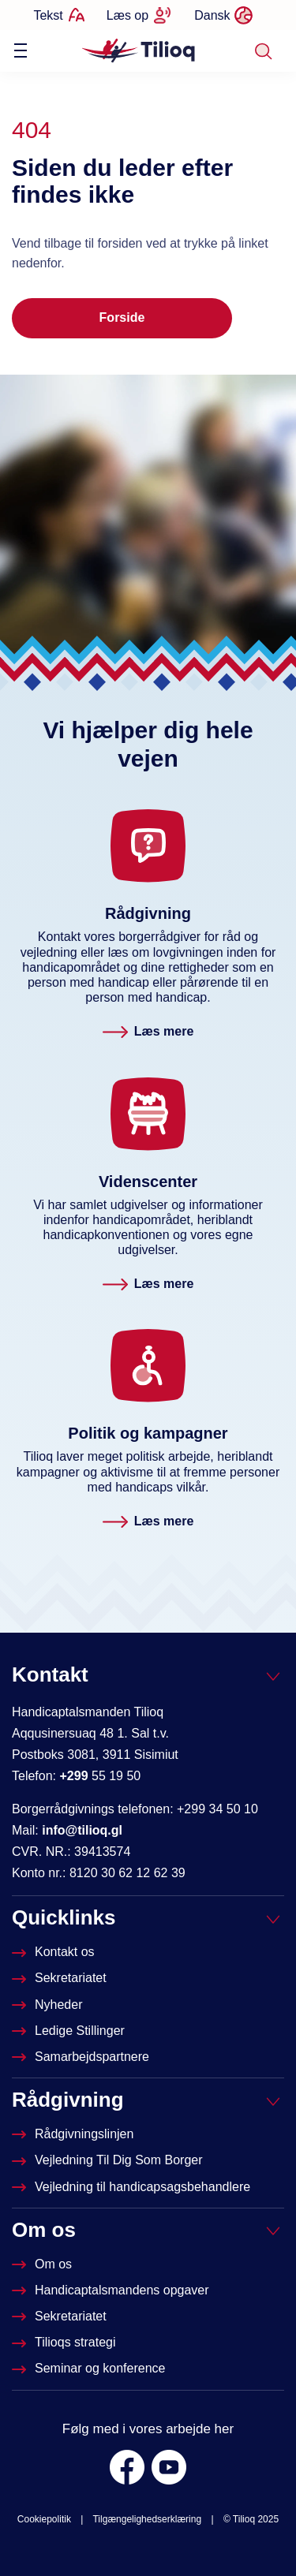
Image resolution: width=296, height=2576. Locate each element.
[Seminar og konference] (90, 2368)
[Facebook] (127, 2467)
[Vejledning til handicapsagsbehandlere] (132, 2186)
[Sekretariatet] (61, 1977)
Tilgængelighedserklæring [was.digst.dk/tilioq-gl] (146, 2519)
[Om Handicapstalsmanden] (112, 2290)
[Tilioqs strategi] (65, 2342)
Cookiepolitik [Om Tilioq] (44, 2519)
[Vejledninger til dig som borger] (109, 2159)
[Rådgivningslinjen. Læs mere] (148, 1032)
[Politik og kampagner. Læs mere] (148, 1522)
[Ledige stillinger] (70, 2030)
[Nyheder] (48, 2004)
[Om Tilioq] (43, 2264)
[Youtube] (169, 2467)
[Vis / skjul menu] (20, 50)
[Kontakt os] (55, 1951)
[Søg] (263, 51)
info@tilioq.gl (82, 1830)
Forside (122, 317)
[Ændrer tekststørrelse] (58, 15)
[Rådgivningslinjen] (74, 2133)
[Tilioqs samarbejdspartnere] (82, 2056)
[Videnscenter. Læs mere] (148, 1284)
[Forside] (139, 50)
